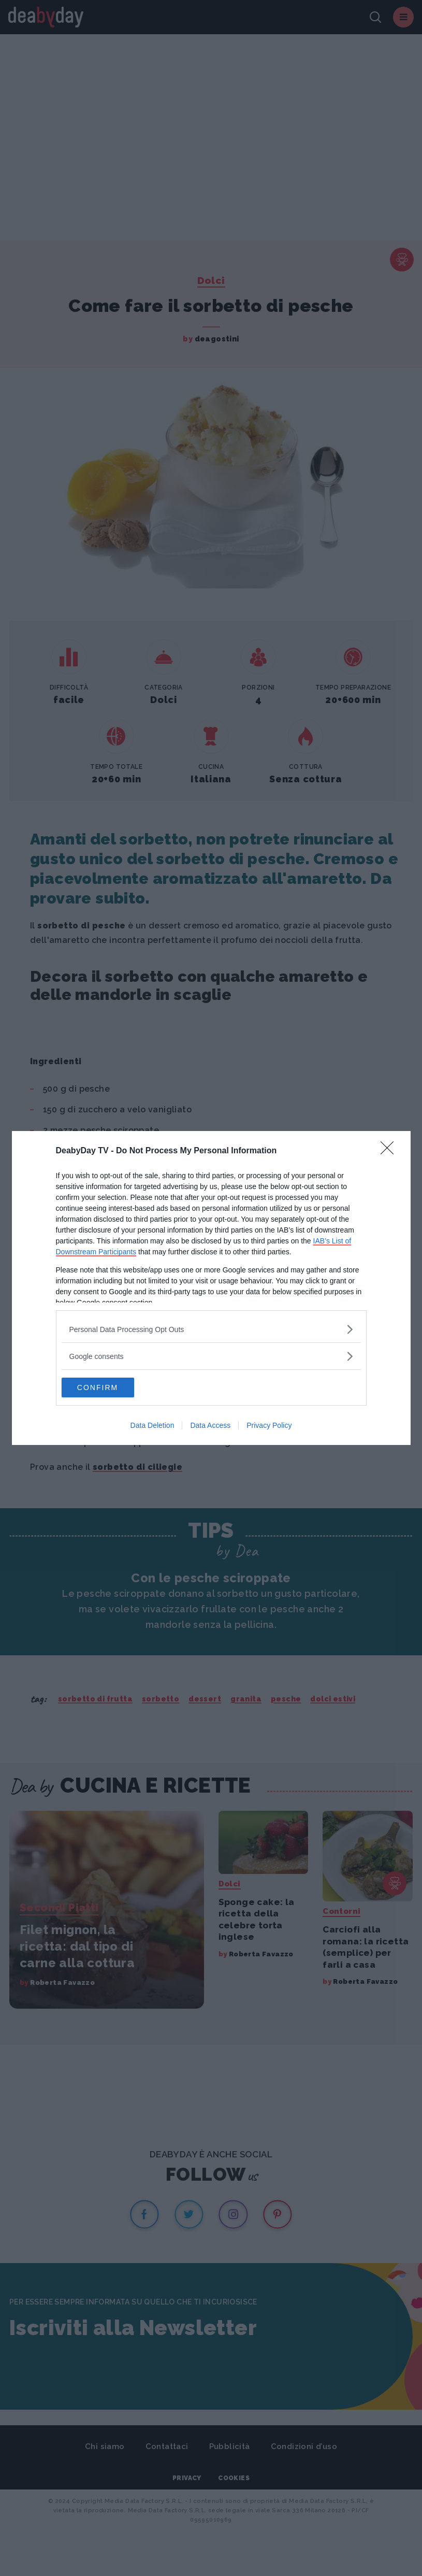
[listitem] (211, 1328)
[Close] (390, 1151)
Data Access (210, 1426)
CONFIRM (110, 1387)
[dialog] (211, 1288)
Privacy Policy (269, 1426)
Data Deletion (152, 1426)
